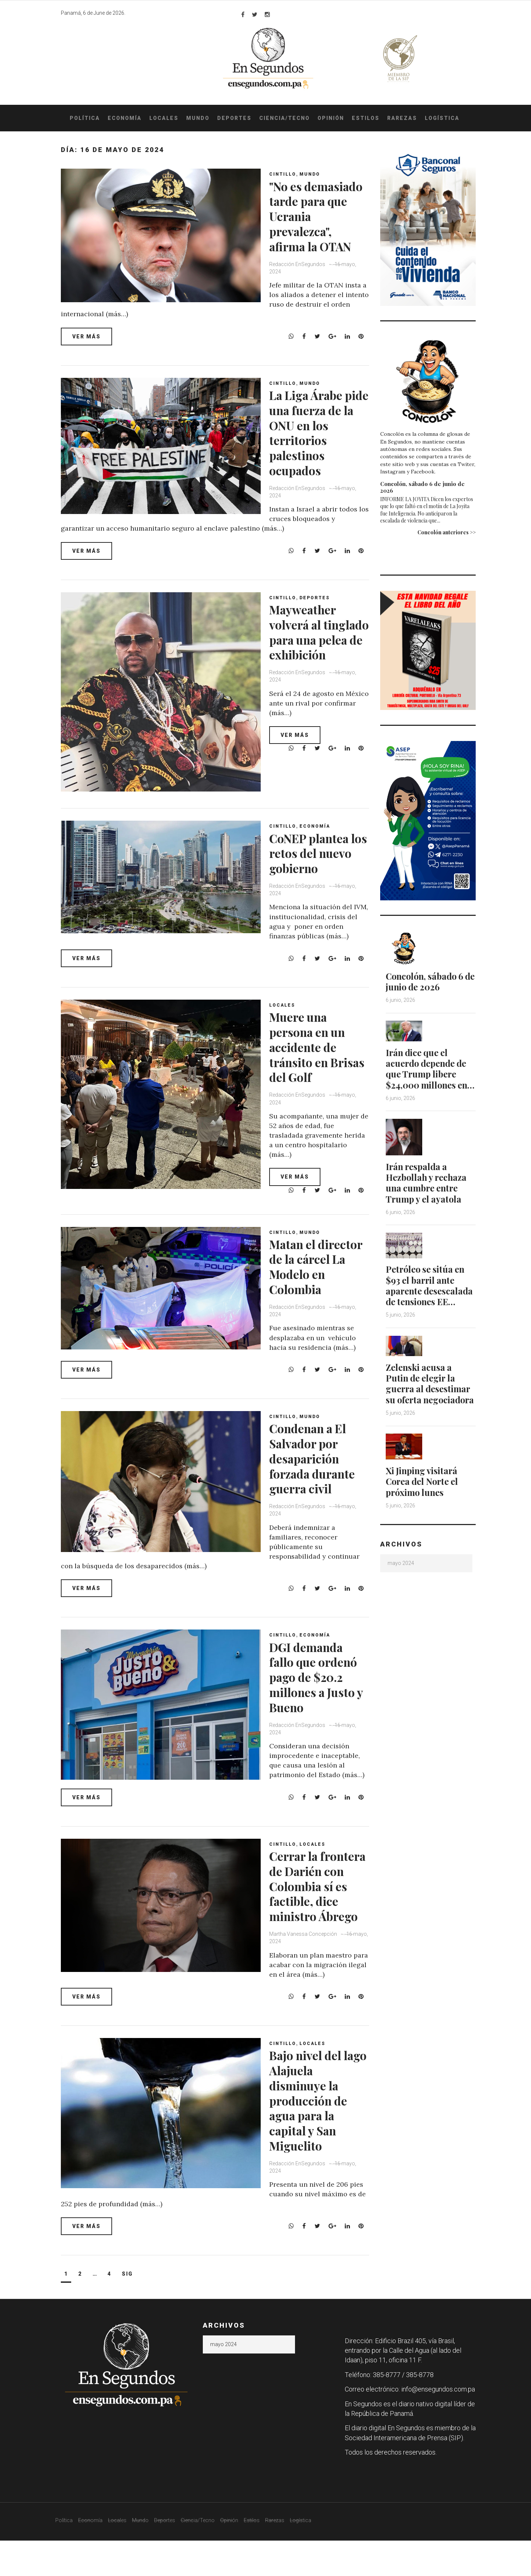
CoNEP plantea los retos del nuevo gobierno (316, 858)
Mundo (197, 118)
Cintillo (285, 174)
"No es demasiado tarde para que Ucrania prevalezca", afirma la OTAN (320, 223)
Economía (125, 118)
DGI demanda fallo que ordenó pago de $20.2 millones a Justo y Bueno (319, 1697)
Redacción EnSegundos (300, 279)
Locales (163, 118)
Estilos (365, 118)
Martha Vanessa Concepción (306, 1969)
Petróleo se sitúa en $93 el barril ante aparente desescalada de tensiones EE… (430, 1293)
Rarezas (402, 118)
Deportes (234, 118)
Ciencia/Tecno (284, 118)
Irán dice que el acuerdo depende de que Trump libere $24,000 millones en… (428, 1073)
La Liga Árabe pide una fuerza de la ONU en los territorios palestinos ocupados (319, 438)
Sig (127, 2309)
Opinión (330, 118)
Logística (442, 118)
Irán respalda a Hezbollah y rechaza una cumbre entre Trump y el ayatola (427, 1192)
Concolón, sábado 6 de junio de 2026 (422, 487)
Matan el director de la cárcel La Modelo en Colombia (310, 1279)
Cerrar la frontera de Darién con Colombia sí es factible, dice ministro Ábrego (319, 1914)
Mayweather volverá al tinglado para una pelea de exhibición (311, 644)
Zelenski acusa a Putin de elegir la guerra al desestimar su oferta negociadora (429, 1396)
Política (85, 118)
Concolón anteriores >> (446, 532)
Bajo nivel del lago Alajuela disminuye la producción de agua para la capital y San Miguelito (313, 2135)
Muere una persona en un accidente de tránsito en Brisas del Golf (314, 1052)
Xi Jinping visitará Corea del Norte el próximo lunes (424, 1499)
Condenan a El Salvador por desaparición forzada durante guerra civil (319, 1478)
